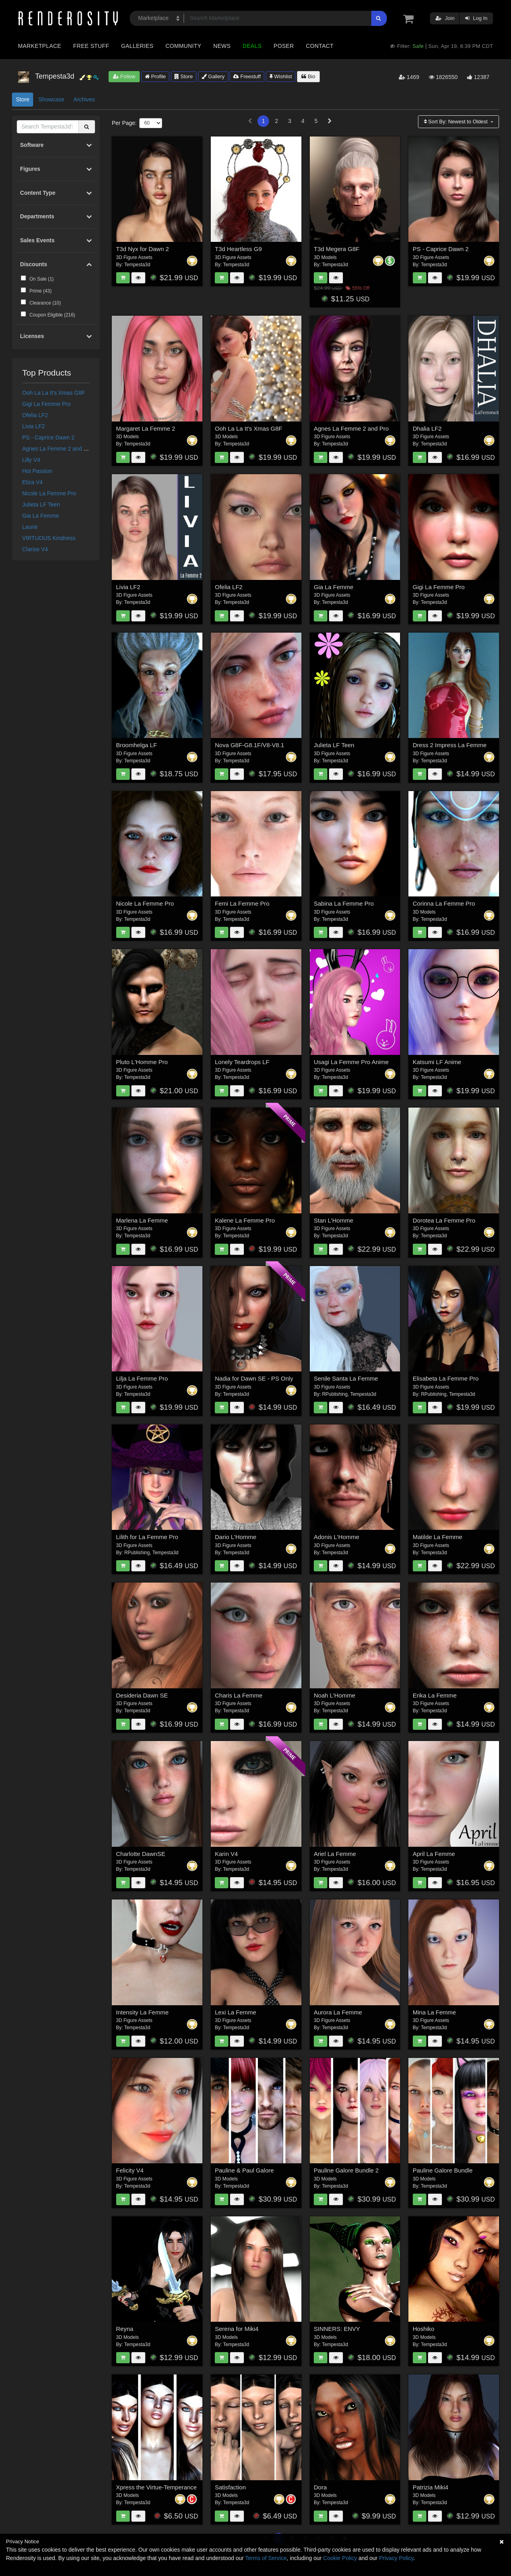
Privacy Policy (396, 2558)
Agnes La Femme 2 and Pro (57, 448)
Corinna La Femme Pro (444, 903)
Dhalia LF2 (427, 428)
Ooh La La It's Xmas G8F (53, 393)
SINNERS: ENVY (337, 2328)
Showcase (51, 99)
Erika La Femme (435, 1695)
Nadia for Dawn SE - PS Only (254, 1378)
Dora (320, 2487)
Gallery (213, 76)
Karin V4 (226, 1853)
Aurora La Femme (338, 2012)
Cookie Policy (340, 2558)
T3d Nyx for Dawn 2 (142, 248)
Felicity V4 (130, 2170)
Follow (124, 76)
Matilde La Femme (437, 1536)
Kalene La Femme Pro (245, 1220)
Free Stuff (91, 46)
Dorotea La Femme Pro (444, 1220)
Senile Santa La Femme (346, 1378)
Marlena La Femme (142, 1220)
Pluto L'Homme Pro (142, 1061)
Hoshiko (423, 2328)
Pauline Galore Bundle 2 (346, 2170)
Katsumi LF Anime (437, 1061)
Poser (283, 46)
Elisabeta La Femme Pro (446, 1378)
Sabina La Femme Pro (344, 903)
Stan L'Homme (333, 1220)
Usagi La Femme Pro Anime (351, 1061)
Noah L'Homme (334, 1695)
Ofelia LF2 (35, 415)
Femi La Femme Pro (242, 903)
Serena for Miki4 (236, 2328)
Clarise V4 (35, 549)
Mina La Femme (434, 2012)
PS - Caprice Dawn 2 (48, 437)
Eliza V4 (32, 482)
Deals (252, 46)
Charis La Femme (238, 1695)
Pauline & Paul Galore (244, 2170)
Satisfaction (230, 2487)
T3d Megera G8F (336, 248)
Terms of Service (266, 2558)
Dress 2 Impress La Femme (450, 745)
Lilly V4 (31, 460)
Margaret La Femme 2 (145, 428)
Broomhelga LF (136, 745)
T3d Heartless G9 (238, 248)
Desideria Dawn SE (142, 1695)
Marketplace (39, 46)
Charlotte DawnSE (140, 1853)
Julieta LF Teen (41, 504)
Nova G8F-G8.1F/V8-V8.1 (249, 745)
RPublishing (335, 1394)
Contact (319, 46)
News (221, 46)
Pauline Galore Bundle (443, 2170)
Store (183, 76)
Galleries (137, 46)
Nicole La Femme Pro (49, 493)
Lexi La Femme (235, 2012)
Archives (84, 99)
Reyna (124, 2328)
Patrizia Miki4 (430, 2487)
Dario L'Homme (235, 1536)
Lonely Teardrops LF (242, 1061)
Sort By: (456, 122)
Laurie (30, 527)
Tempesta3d (137, 264)
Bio (308, 76)
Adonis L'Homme (336, 1536)
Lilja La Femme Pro (142, 1378)
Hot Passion (37, 471)
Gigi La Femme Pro (46, 404)
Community (184, 46)
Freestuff (247, 76)
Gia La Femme (40, 515)
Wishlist (280, 76)
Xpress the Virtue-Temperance (156, 2487)
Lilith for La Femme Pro (147, 1536)
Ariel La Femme (335, 1853)
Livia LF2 (33, 426)
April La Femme (434, 1853)
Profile (155, 76)
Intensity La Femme (142, 2012)
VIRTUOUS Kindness (49, 538)
